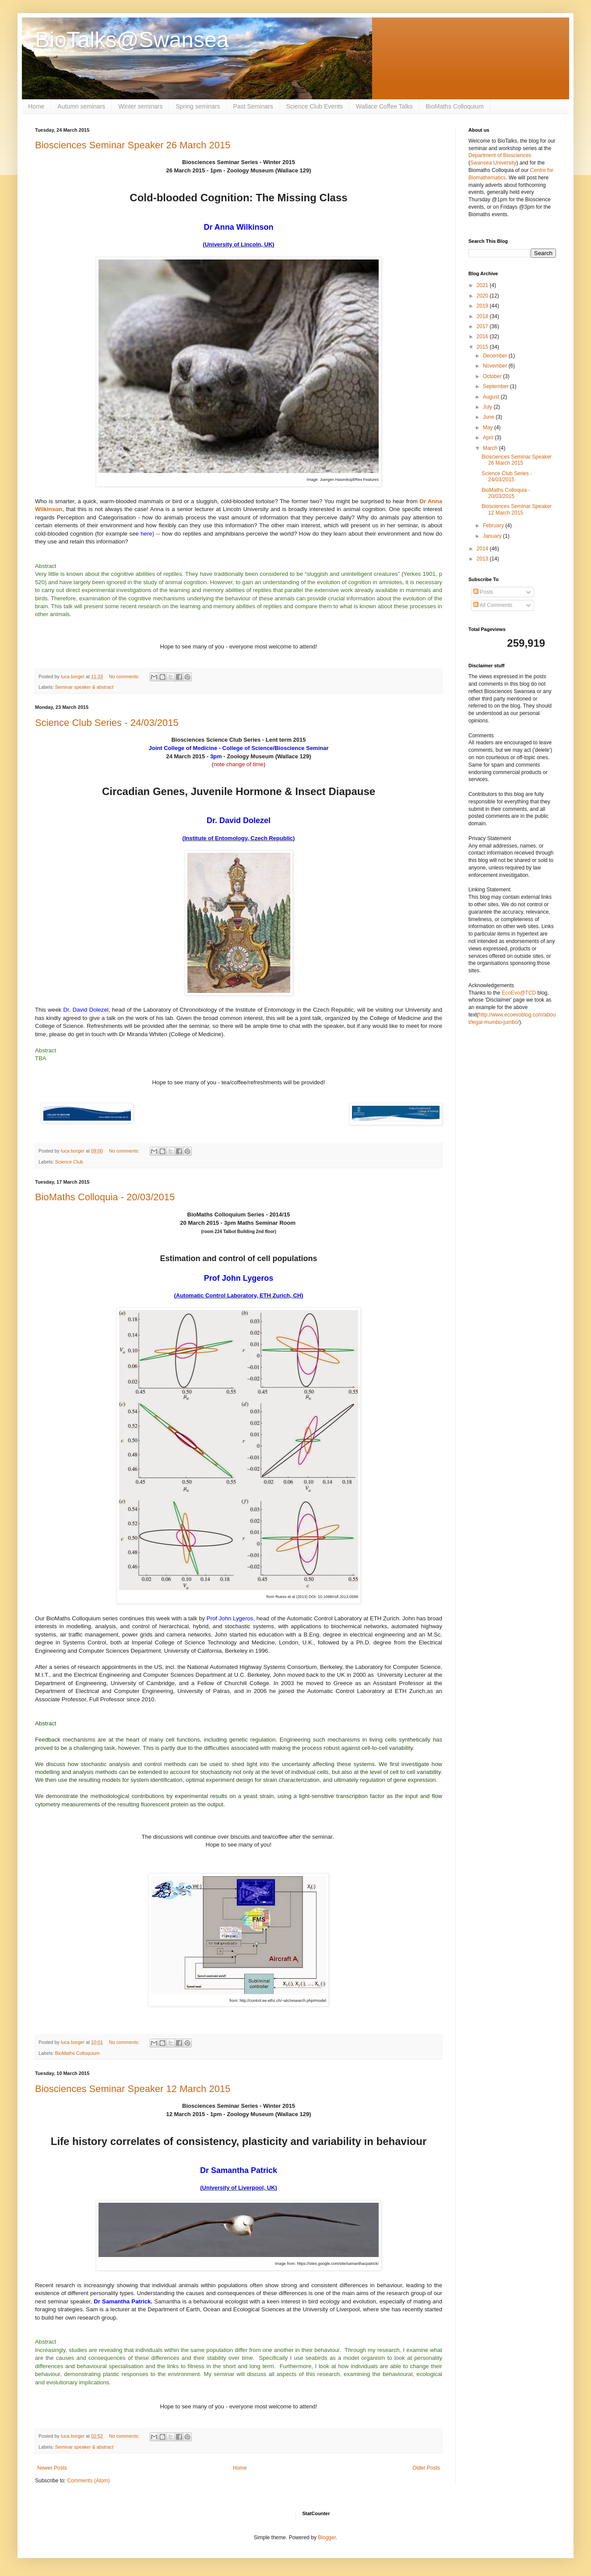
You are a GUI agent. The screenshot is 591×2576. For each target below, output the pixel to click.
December (496, 356)
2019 (483, 306)
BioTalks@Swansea (132, 40)
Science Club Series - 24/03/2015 (107, 722)
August (492, 397)
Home (36, 106)
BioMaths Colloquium (455, 106)
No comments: (125, 676)
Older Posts (426, 2468)
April (489, 438)
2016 (483, 336)
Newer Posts (52, 2468)
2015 (483, 347)
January (493, 536)
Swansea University (493, 163)
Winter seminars (140, 106)
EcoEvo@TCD (519, 993)
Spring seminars (198, 106)
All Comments (492, 605)
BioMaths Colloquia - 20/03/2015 (105, 1197)
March (491, 448)
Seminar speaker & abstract (84, 687)
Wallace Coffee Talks (384, 106)
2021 (483, 285)
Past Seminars (253, 106)
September (496, 386)
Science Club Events (314, 106)
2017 (483, 326)
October (493, 376)
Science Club (69, 1161)
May (488, 427)
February (494, 525)
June (489, 417)
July (488, 407)
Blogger (327, 2537)
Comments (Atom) (88, 2481)
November (496, 366)
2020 (483, 296)
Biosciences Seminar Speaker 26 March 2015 (132, 145)
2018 (483, 316)
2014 (483, 549)
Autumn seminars (81, 106)
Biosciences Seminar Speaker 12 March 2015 (132, 2088)
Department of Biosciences (499, 155)
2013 (483, 559)
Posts (483, 592)
